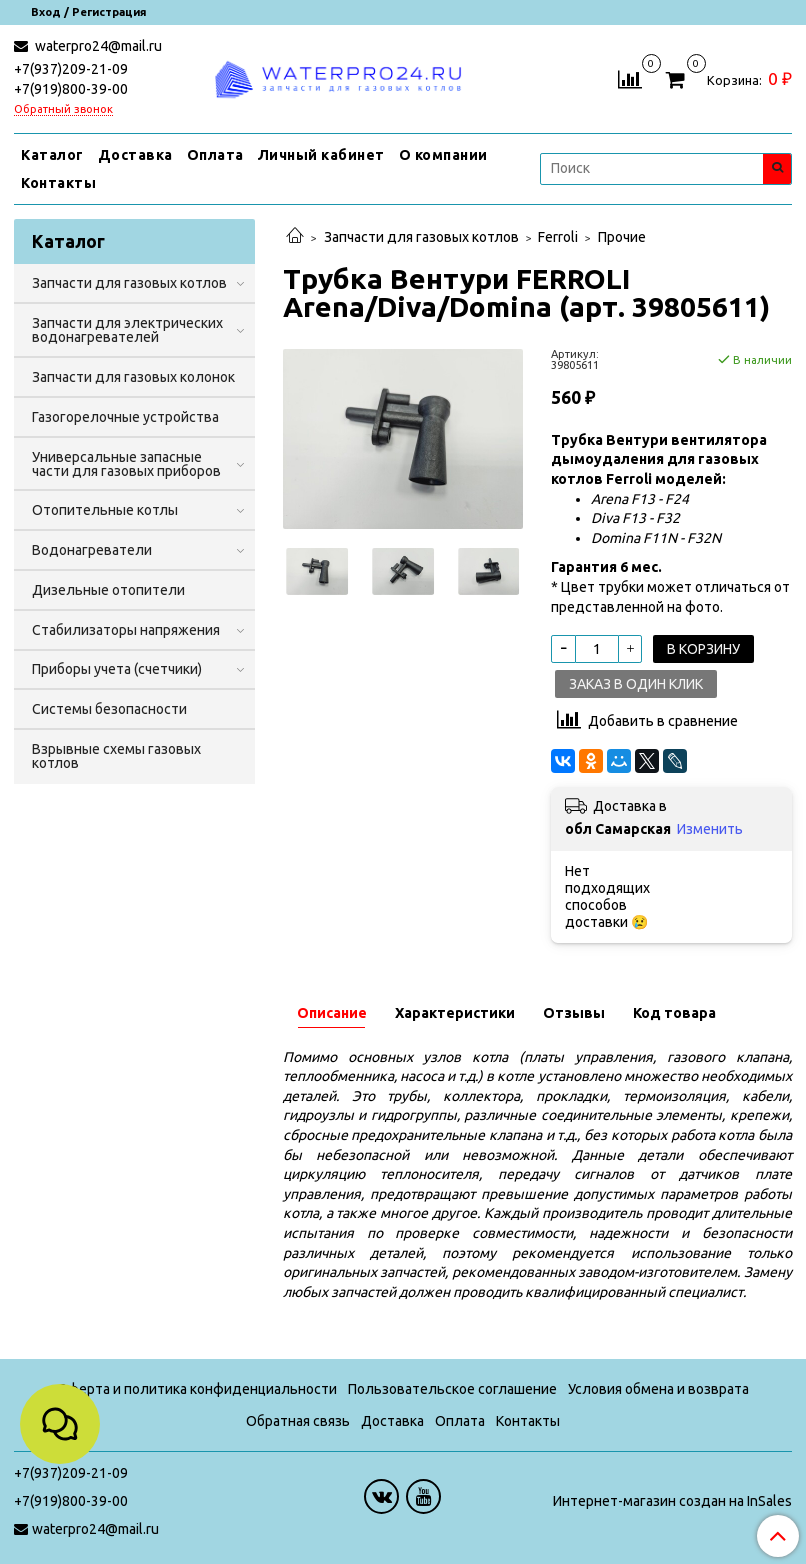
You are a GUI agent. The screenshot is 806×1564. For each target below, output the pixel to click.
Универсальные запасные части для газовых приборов (126, 464)
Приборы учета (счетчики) (117, 669)
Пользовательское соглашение (452, 1389)
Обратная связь (298, 1421)
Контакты (58, 183)
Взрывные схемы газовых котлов (116, 756)
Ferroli (558, 237)
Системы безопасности (109, 709)
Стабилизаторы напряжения (126, 630)
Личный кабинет (321, 155)
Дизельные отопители (108, 590)
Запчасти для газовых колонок (133, 377)
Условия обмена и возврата (658, 1389)
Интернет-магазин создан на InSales (672, 1501)
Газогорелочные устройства (125, 417)
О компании (443, 155)
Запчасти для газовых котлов (421, 237)
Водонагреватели (92, 550)
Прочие (622, 237)
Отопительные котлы (105, 510)
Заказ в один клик (636, 684)
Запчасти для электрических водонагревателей (127, 330)
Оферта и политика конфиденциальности (197, 1389)
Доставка (135, 155)
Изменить (710, 829)
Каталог (52, 155)
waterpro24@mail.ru (97, 46)
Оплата (215, 155)
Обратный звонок (63, 109)
